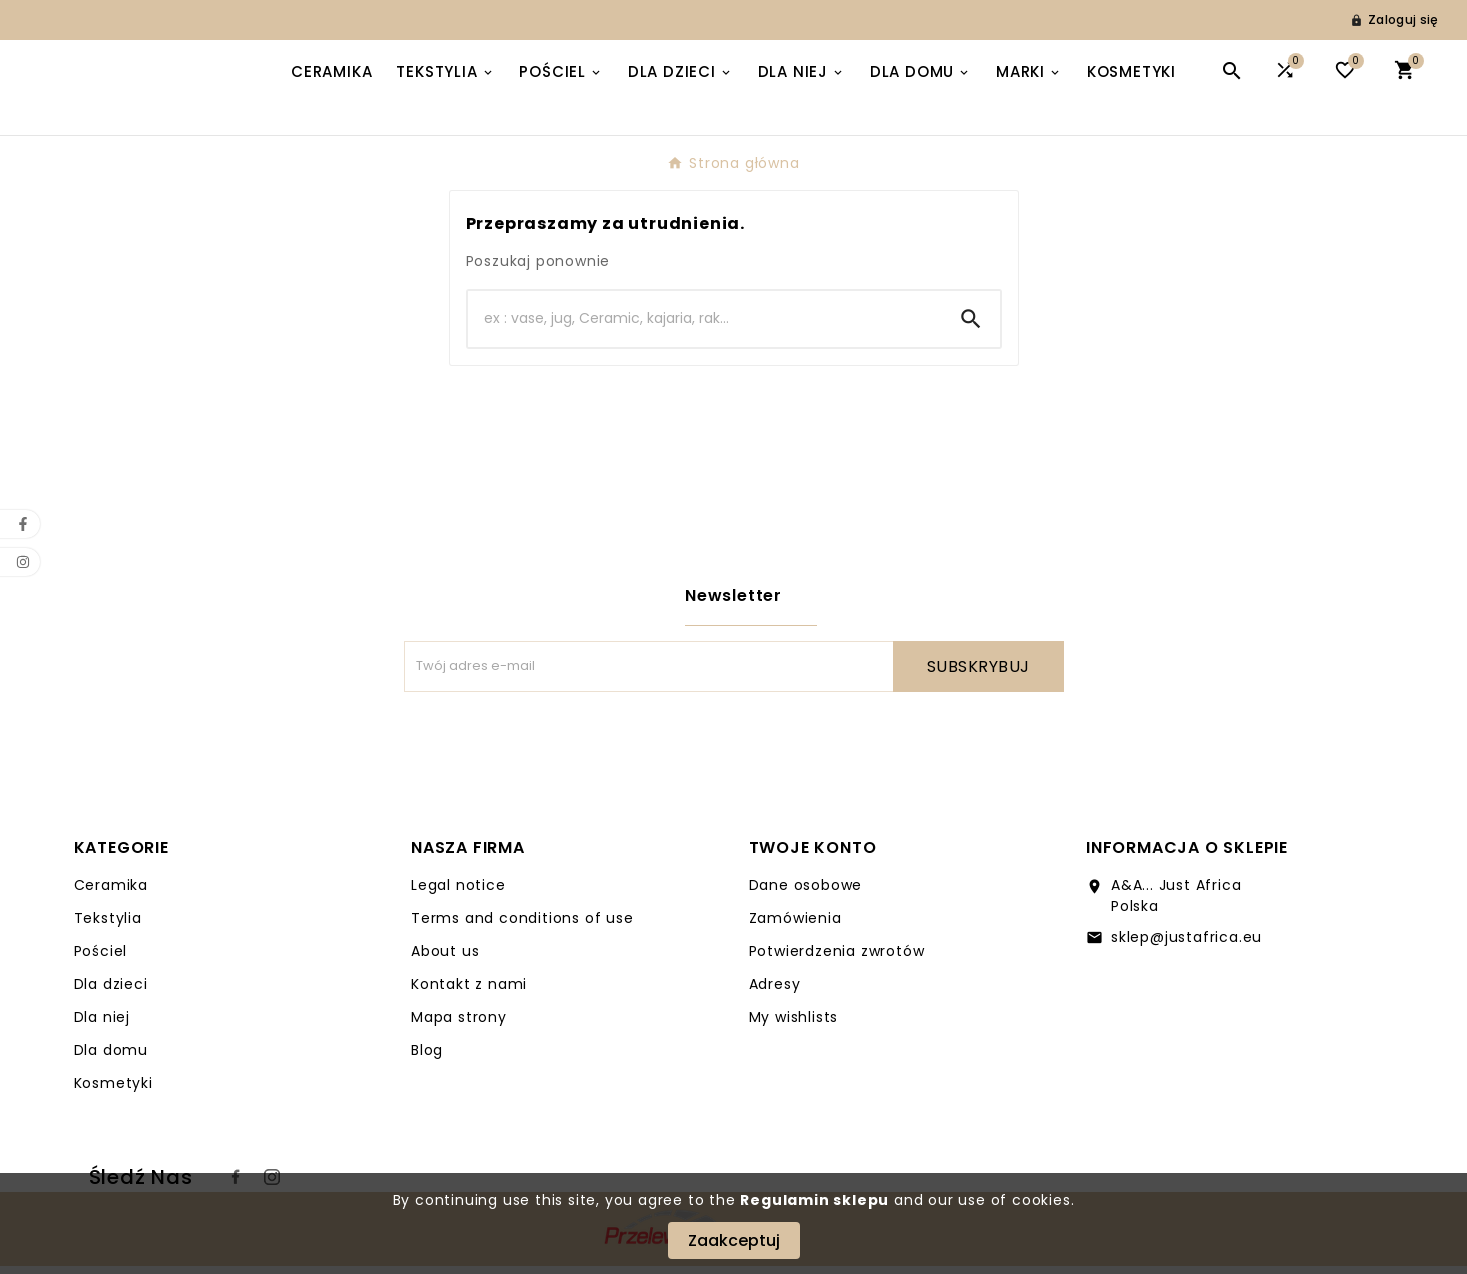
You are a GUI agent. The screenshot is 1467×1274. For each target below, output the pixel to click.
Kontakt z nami (469, 992)
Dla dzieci (111, 992)
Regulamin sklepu (814, 1200)
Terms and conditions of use (522, 926)
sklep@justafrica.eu (1186, 945)
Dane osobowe (806, 893)
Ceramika (111, 893)
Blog (427, 1058)
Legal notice (458, 893)
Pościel (101, 959)
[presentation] (556, 749)
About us (445, 959)
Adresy (775, 992)
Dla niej (102, 1025)
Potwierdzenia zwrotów (837, 959)
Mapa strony (459, 1025)
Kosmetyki (113, 1091)
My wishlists (794, 1025)
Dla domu (111, 1058)
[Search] (705, 327)
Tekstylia (108, 926)
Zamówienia (795, 926)
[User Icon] (1394, 20)
